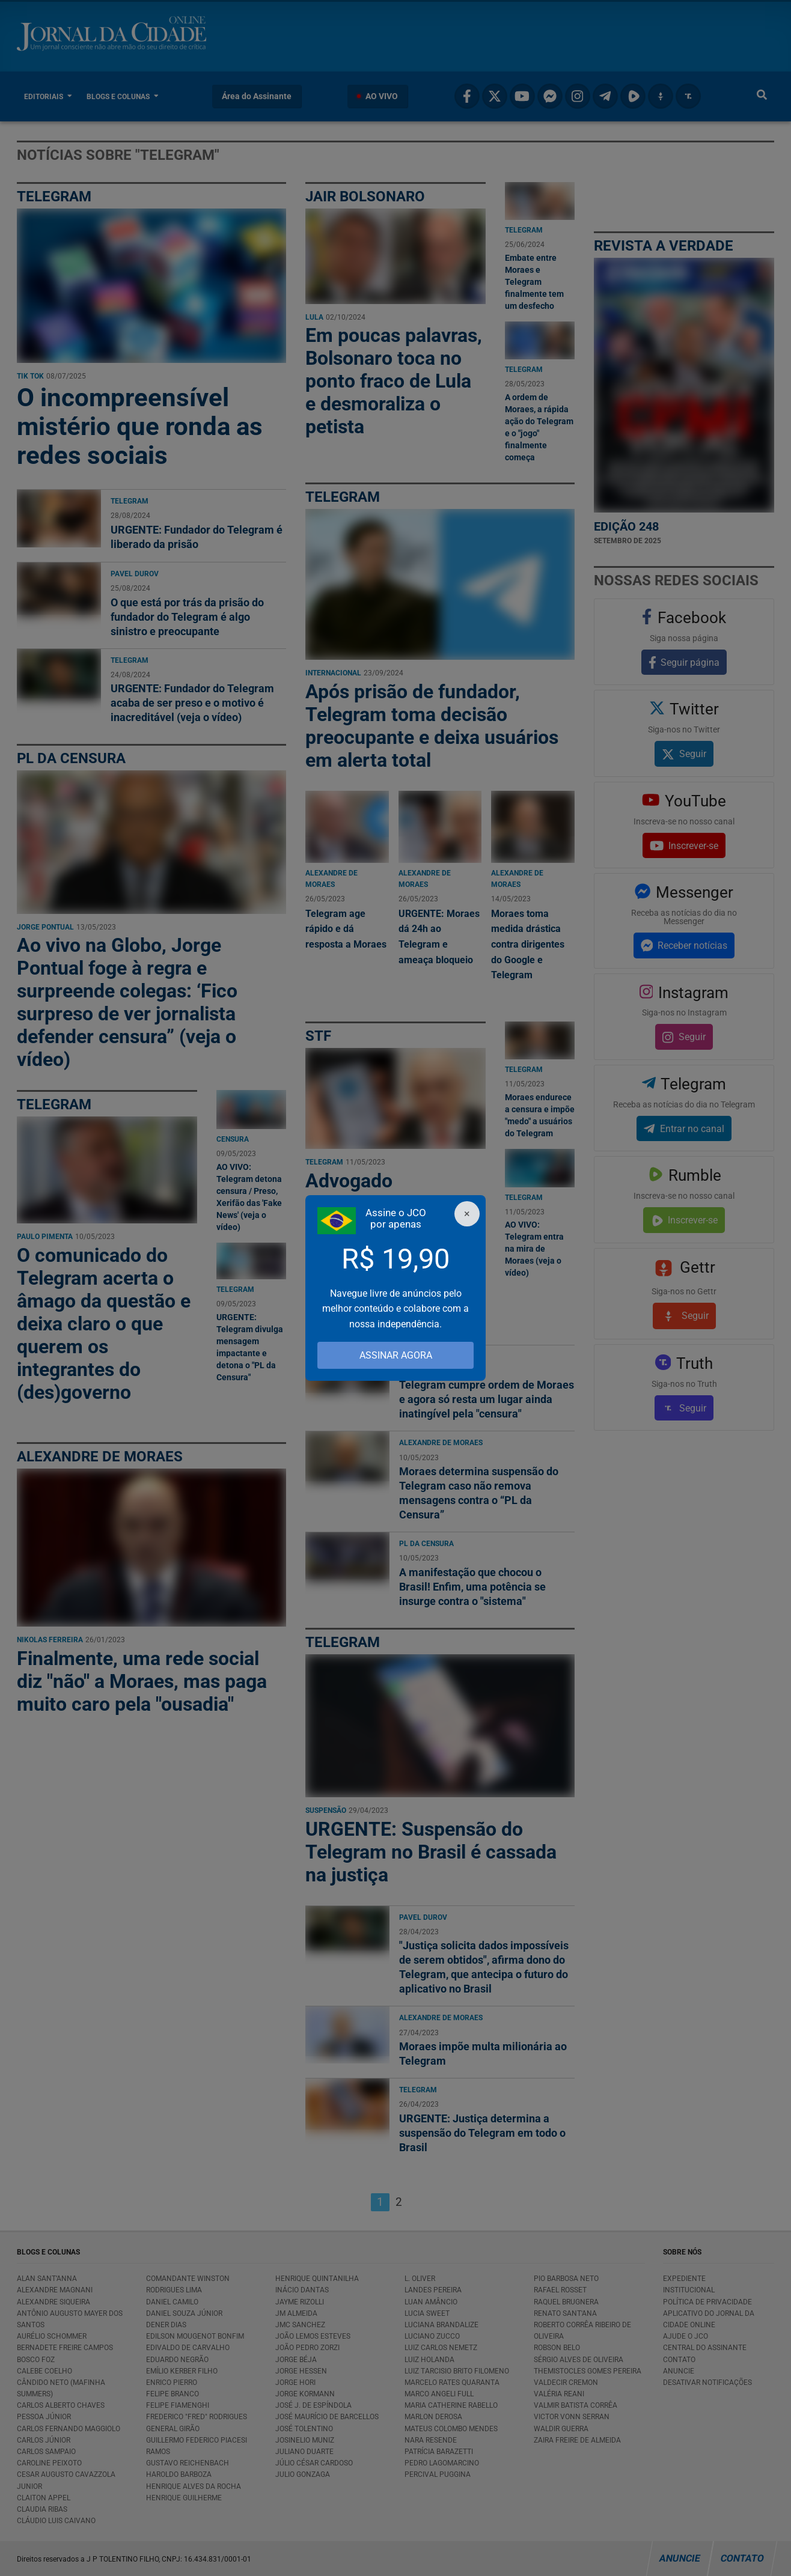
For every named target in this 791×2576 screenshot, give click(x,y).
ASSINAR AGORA (395, 1355)
